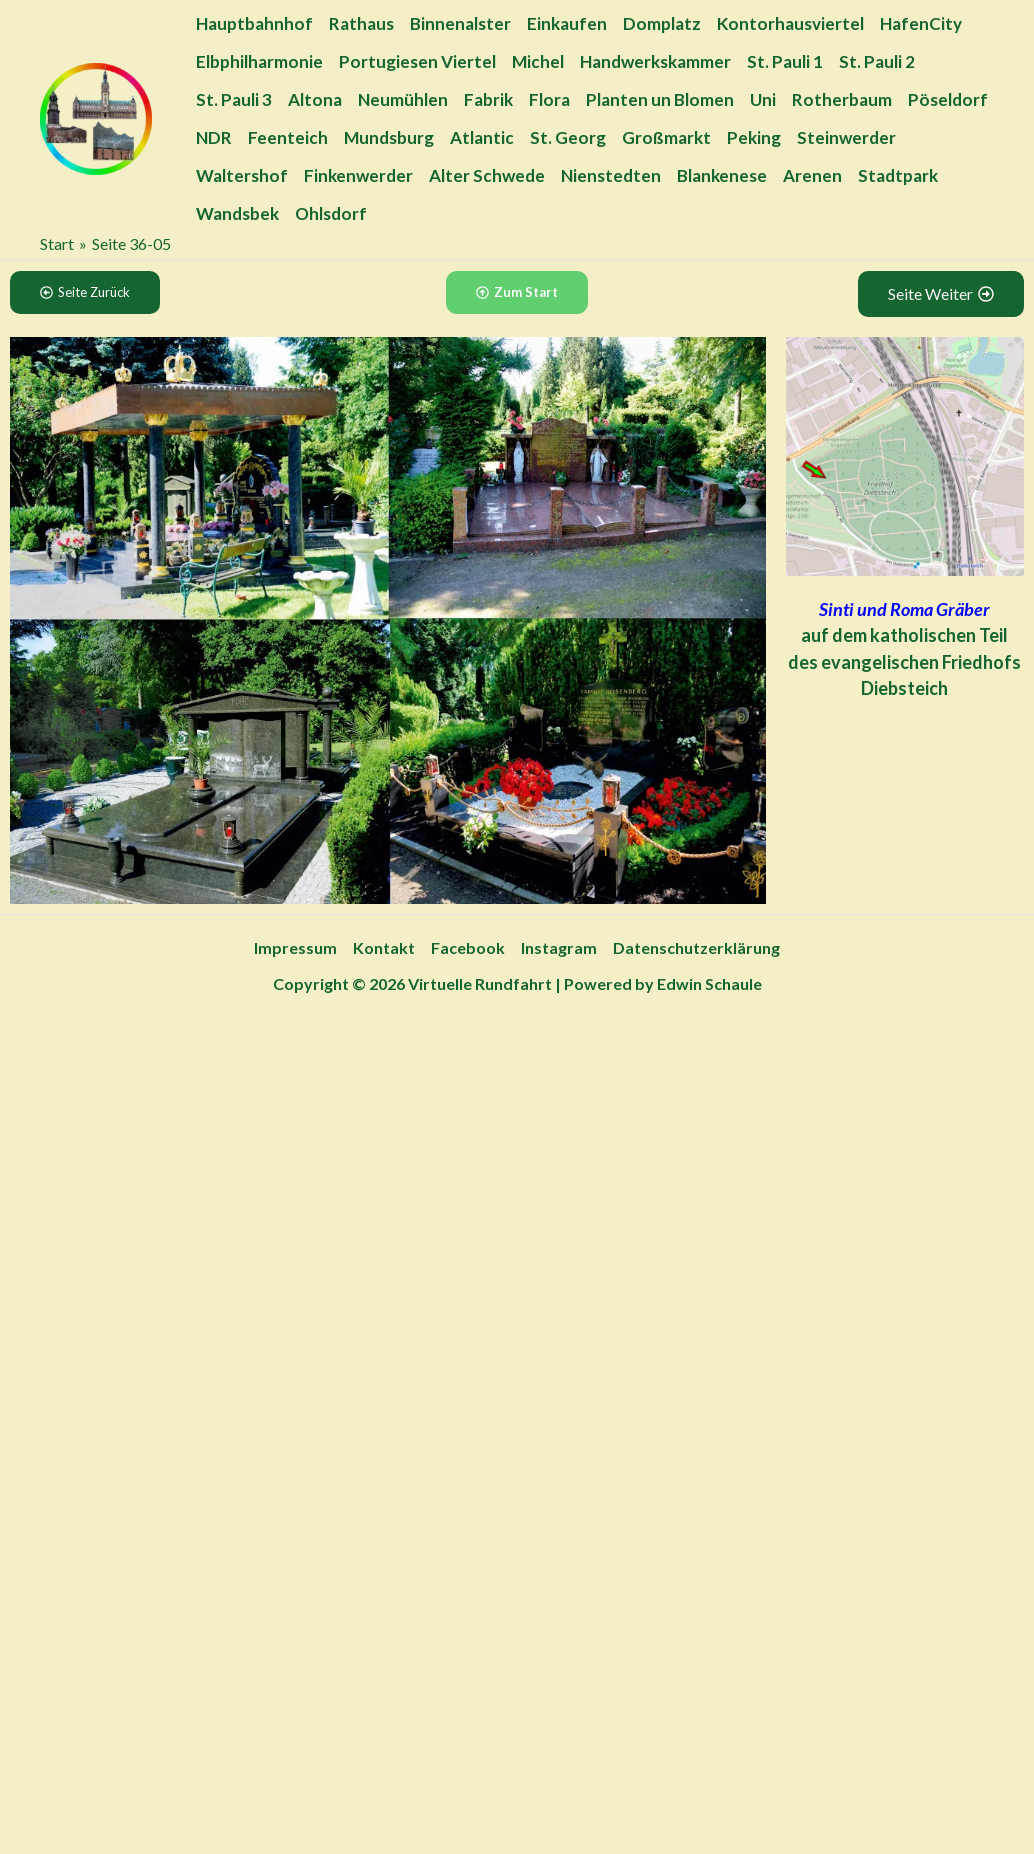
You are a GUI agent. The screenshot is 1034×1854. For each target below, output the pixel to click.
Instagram (559, 947)
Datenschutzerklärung (696, 947)
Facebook (468, 947)
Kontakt (384, 947)
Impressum (295, 947)
